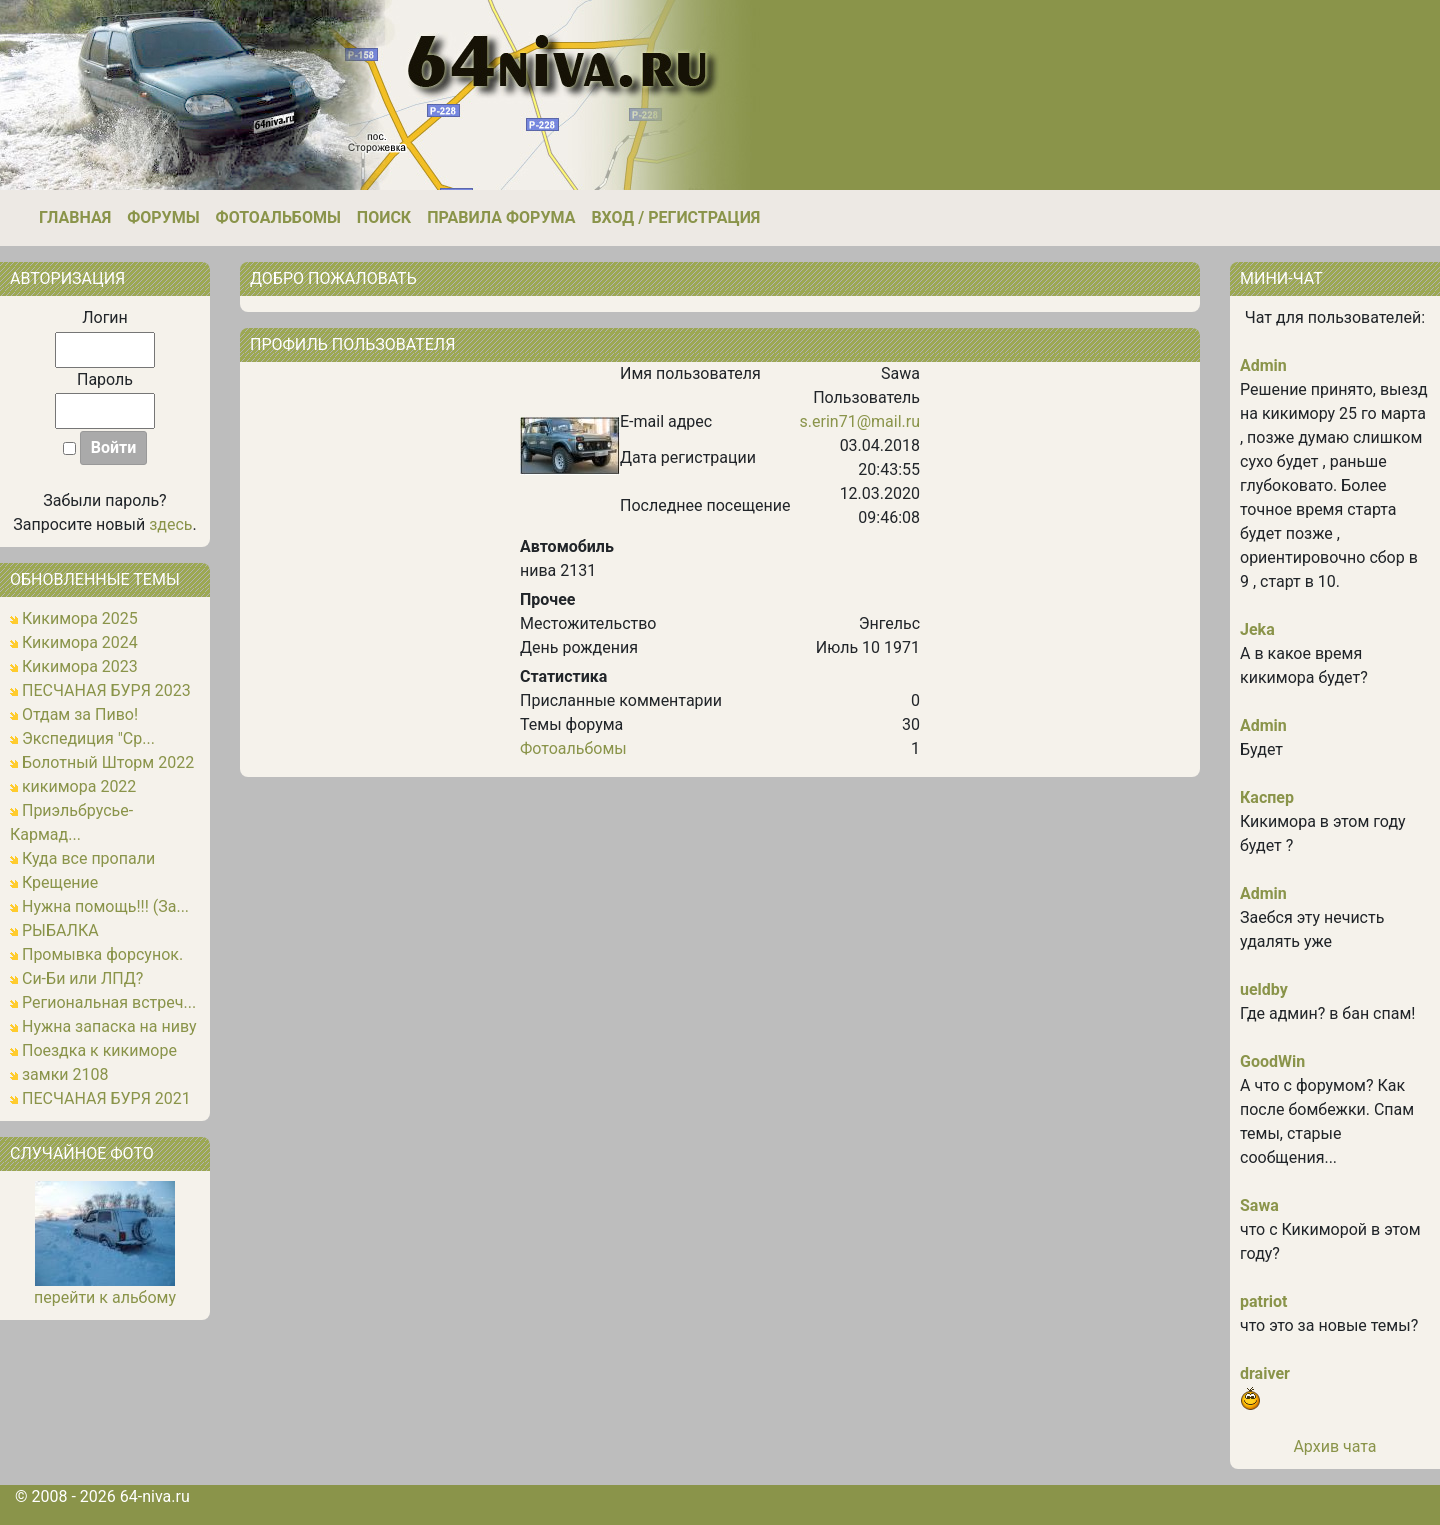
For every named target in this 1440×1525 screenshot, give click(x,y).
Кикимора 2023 (80, 666)
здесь (170, 524)
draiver (1265, 1373)
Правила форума (501, 217)
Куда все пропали (88, 858)
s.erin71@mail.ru (860, 421)
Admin (1263, 365)
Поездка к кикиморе (99, 1050)
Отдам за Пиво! (80, 714)
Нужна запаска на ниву (109, 1026)
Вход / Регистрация (675, 217)
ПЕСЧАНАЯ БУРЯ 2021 (106, 1098)
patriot (1264, 1301)
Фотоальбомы (278, 217)
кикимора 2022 (79, 786)
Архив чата (1334, 1446)
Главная (75, 217)
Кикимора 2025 (80, 618)
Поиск (384, 217)
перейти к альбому (105, 1297)
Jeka (1257, 629)
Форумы (163, 217)
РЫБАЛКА (60, 930)
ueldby (1264, 989)
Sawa (1259, 1205)
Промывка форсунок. (102, 954)
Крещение (60, 882)
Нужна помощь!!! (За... (105, 906)
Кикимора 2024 (80, 642)
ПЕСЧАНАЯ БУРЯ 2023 (106, 690)
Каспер (1267, 797)
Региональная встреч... (109, 1002)
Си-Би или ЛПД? (82, 978)
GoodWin (1272, 1061)
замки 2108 (65, 1074)
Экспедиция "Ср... (88, 738)
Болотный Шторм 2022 (108, 762)
